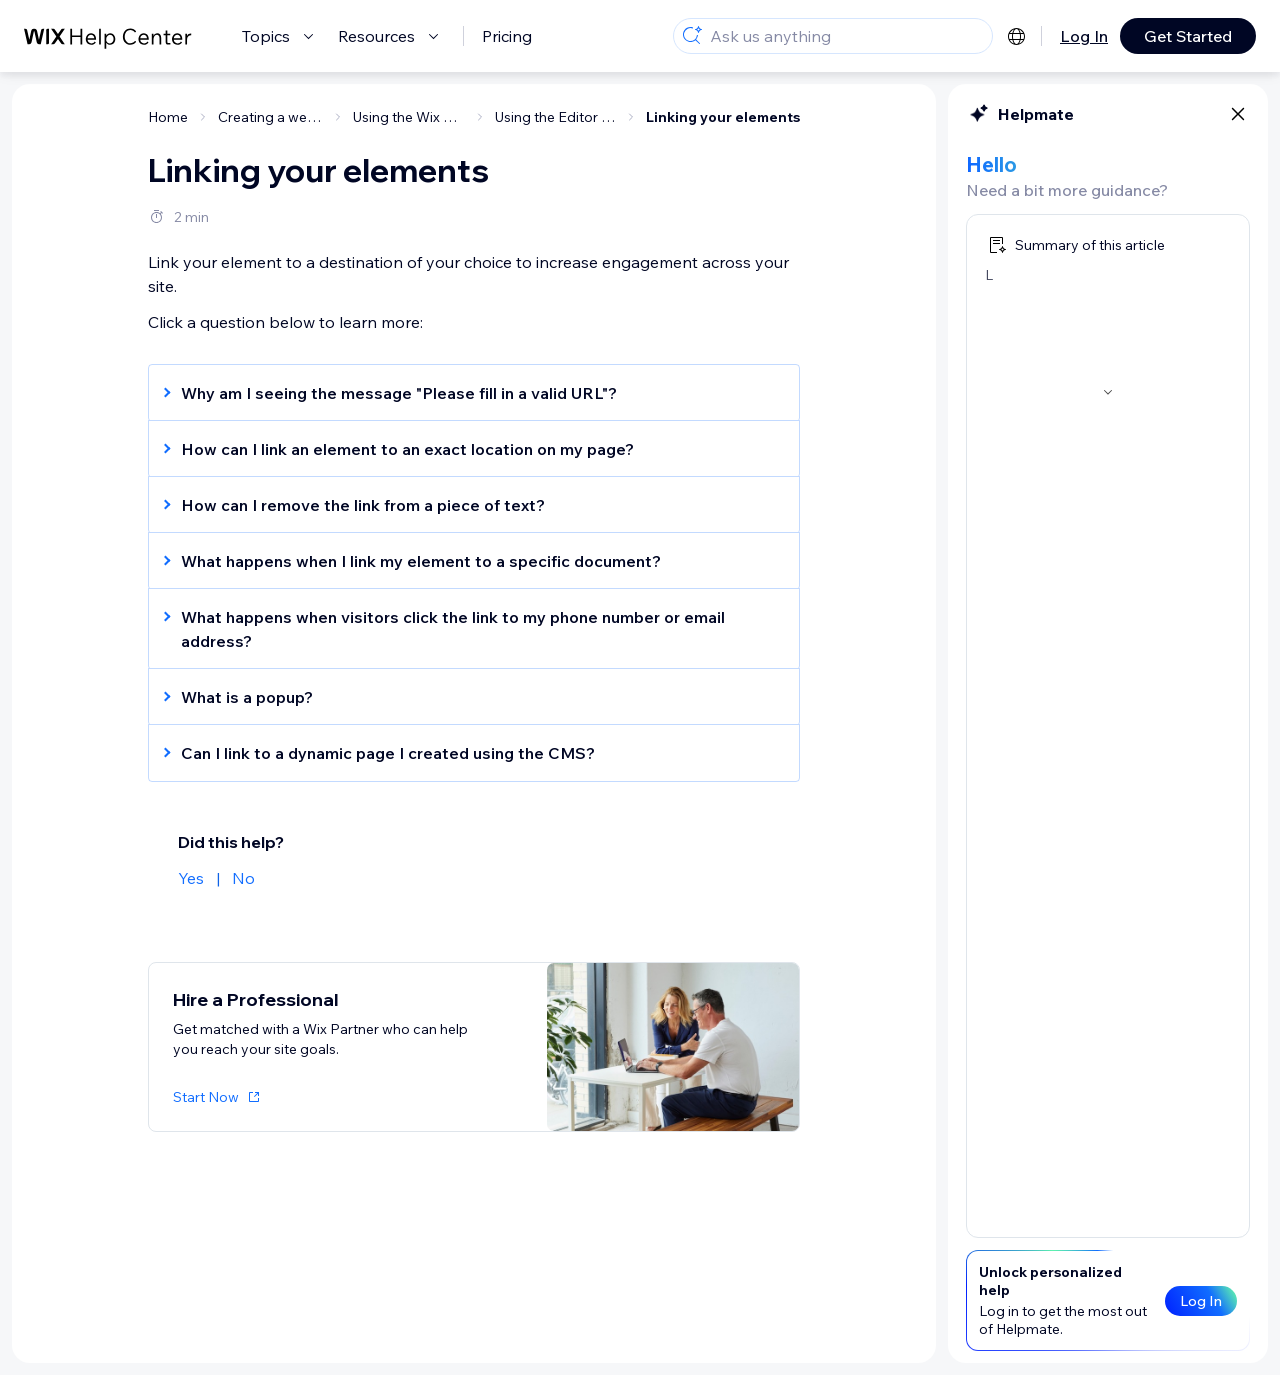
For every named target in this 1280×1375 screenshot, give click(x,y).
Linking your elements (723, 117)
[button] (464, 393)
